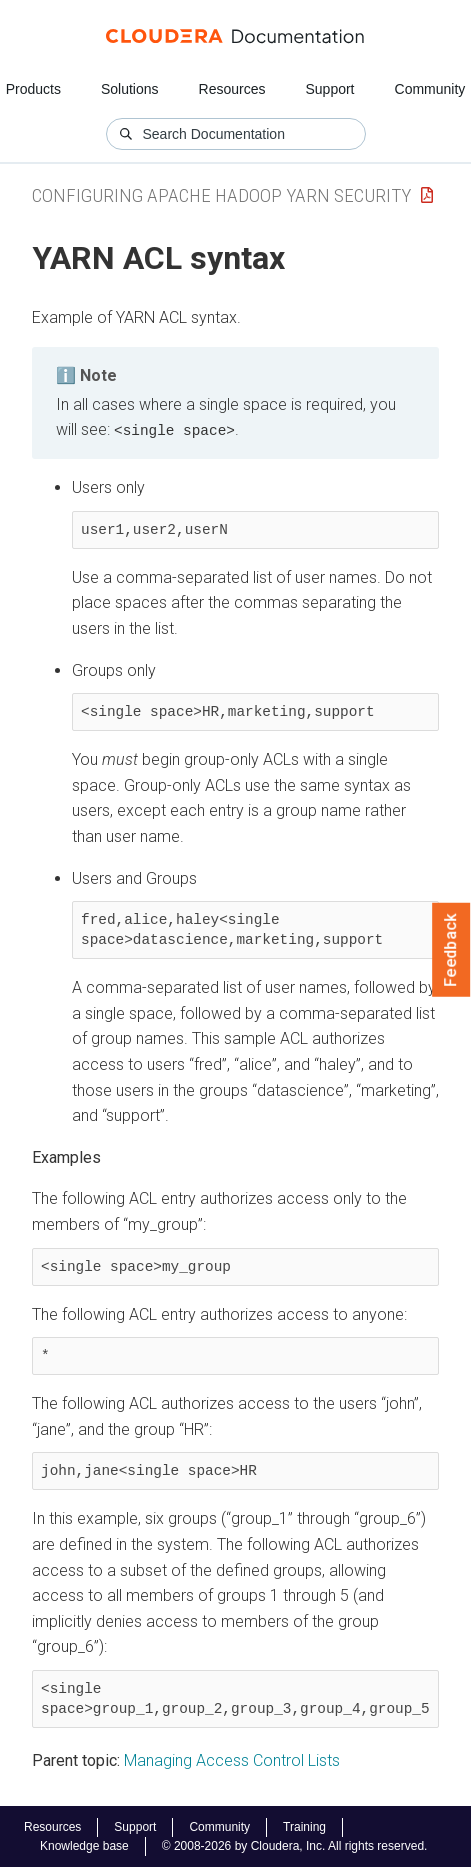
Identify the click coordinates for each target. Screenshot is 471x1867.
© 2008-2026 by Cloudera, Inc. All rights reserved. (295, 1845)
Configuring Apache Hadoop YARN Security (221, 195)
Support (329, 89)
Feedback (451, 950)
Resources (232, 89)
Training (304, 1826)
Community (430, 89)
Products (33, 89)
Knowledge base (84, 1845)
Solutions (130, 89)
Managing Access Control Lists (232, 1759)
